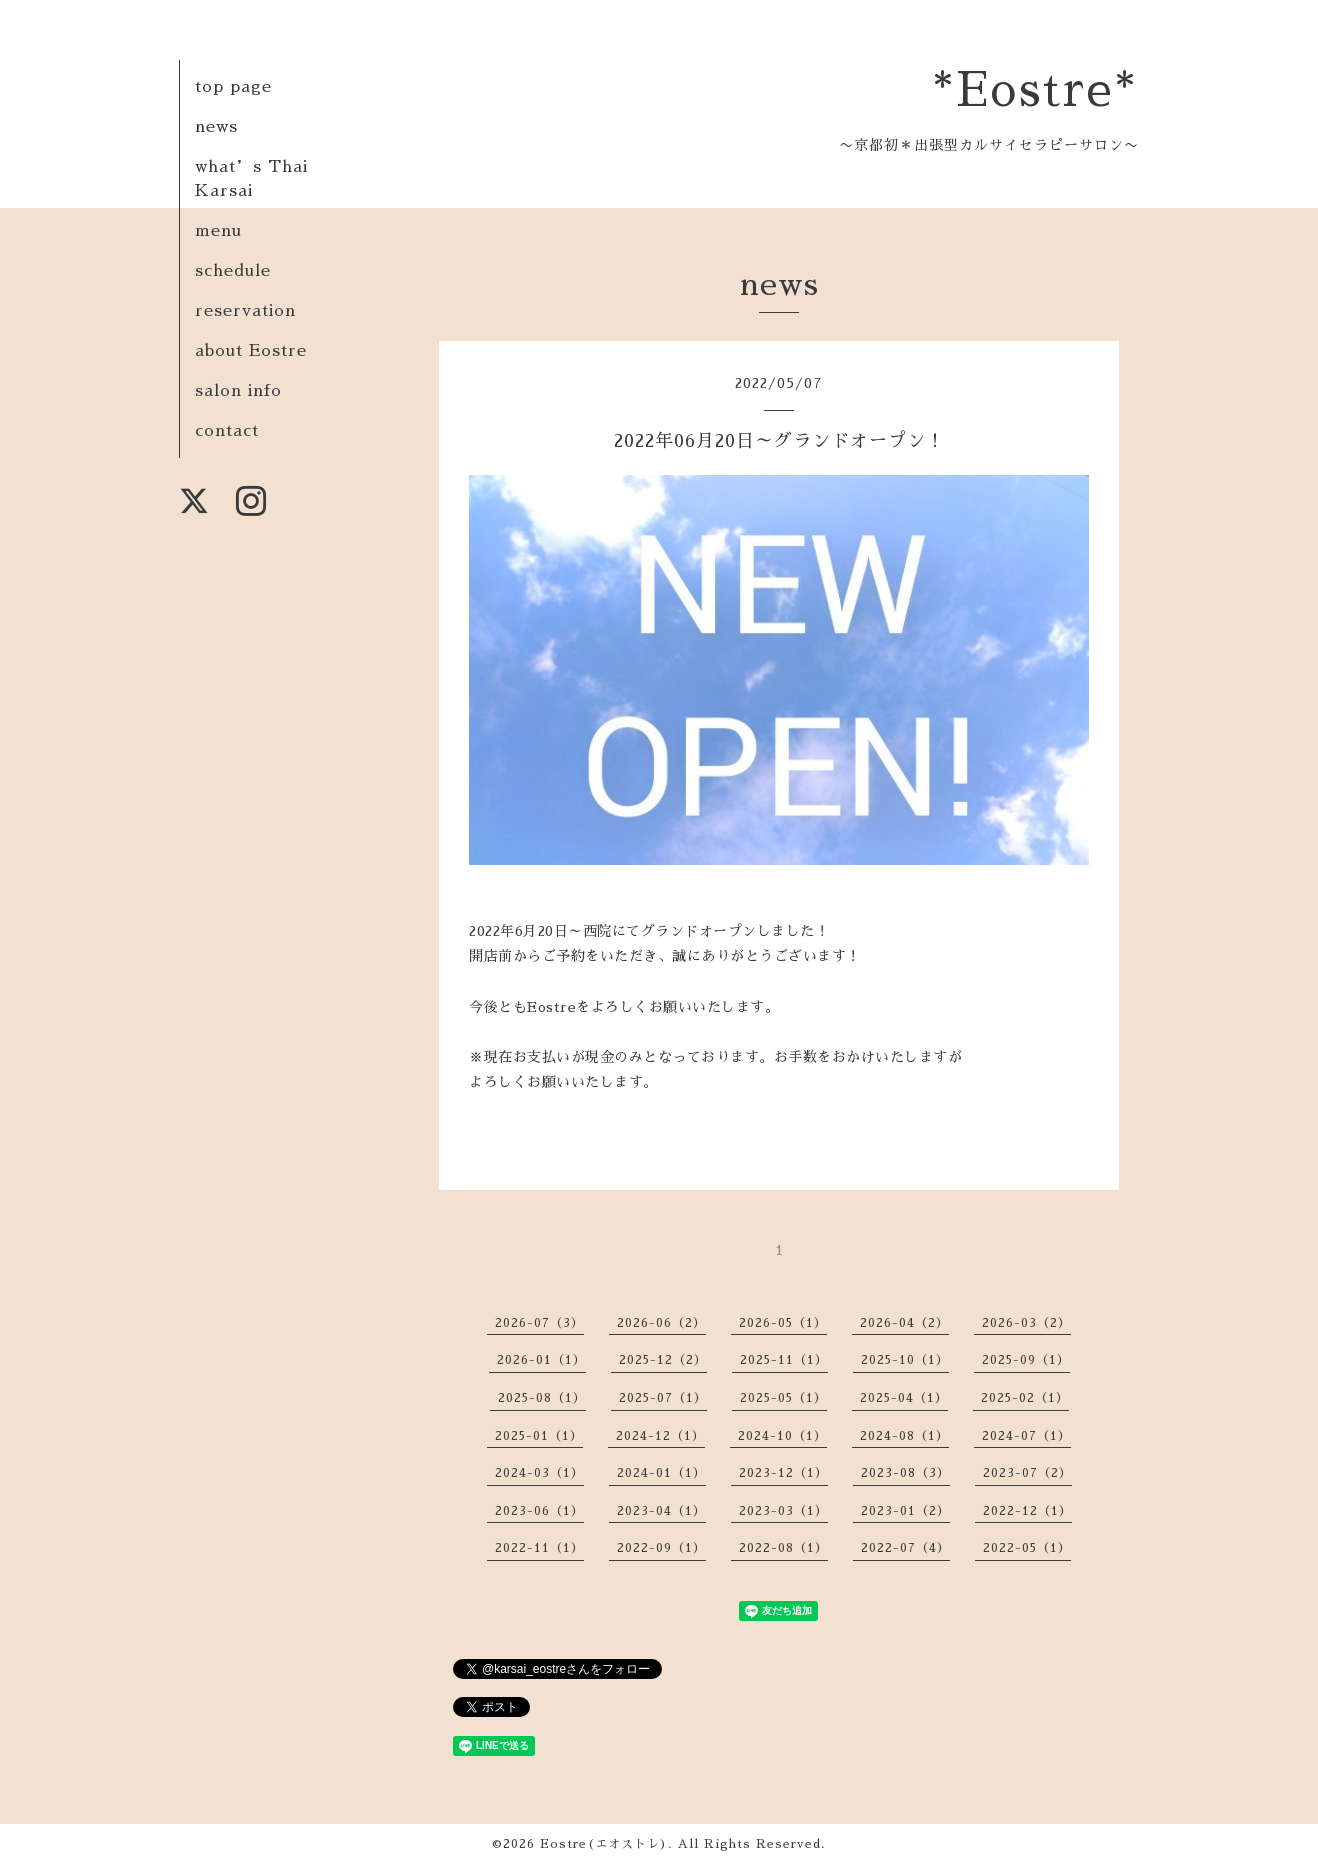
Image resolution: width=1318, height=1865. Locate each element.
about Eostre (251, 351)
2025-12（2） (663, 1360)
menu (218, 231)
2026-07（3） (539, 1323)
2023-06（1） (539, 1511)
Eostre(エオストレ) (604, 1844)
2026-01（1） (541, 1360)
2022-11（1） (539, 1548)
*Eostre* (1035, 91)
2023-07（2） (1027, 1473)
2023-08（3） (905, 1473)
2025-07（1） (663, 1398)
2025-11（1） (784, 1360)
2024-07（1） (1026, 1436)
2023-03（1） (783, 1511)
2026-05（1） (783, 1323)
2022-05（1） (1027, 1548)
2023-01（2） (905, 1511)
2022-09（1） (661, 1548)
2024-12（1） (660, 1436)
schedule (233, 271)
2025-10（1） (905, 1360)
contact (227, 431)
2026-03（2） (1026, 1323)
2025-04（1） (904, 1398)
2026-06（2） (661, 1323)
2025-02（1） (1025, 1398)
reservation (245, 311)
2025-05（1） (783, 1398)
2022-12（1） (1027, 1511)
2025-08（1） (542, 1398)
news (216, 127)
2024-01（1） (661, 1473)
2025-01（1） (539, 1436)
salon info (238, 391)
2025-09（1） (1026, 1360)
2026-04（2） (904, 1323)
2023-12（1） (783, 1473)
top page (233, 87)
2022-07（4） (905, 1548)
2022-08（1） (783, 1548)
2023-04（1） (661, 1511)
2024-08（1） (904, 1436)
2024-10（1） (782, 1436)
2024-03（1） (539, 1473)
